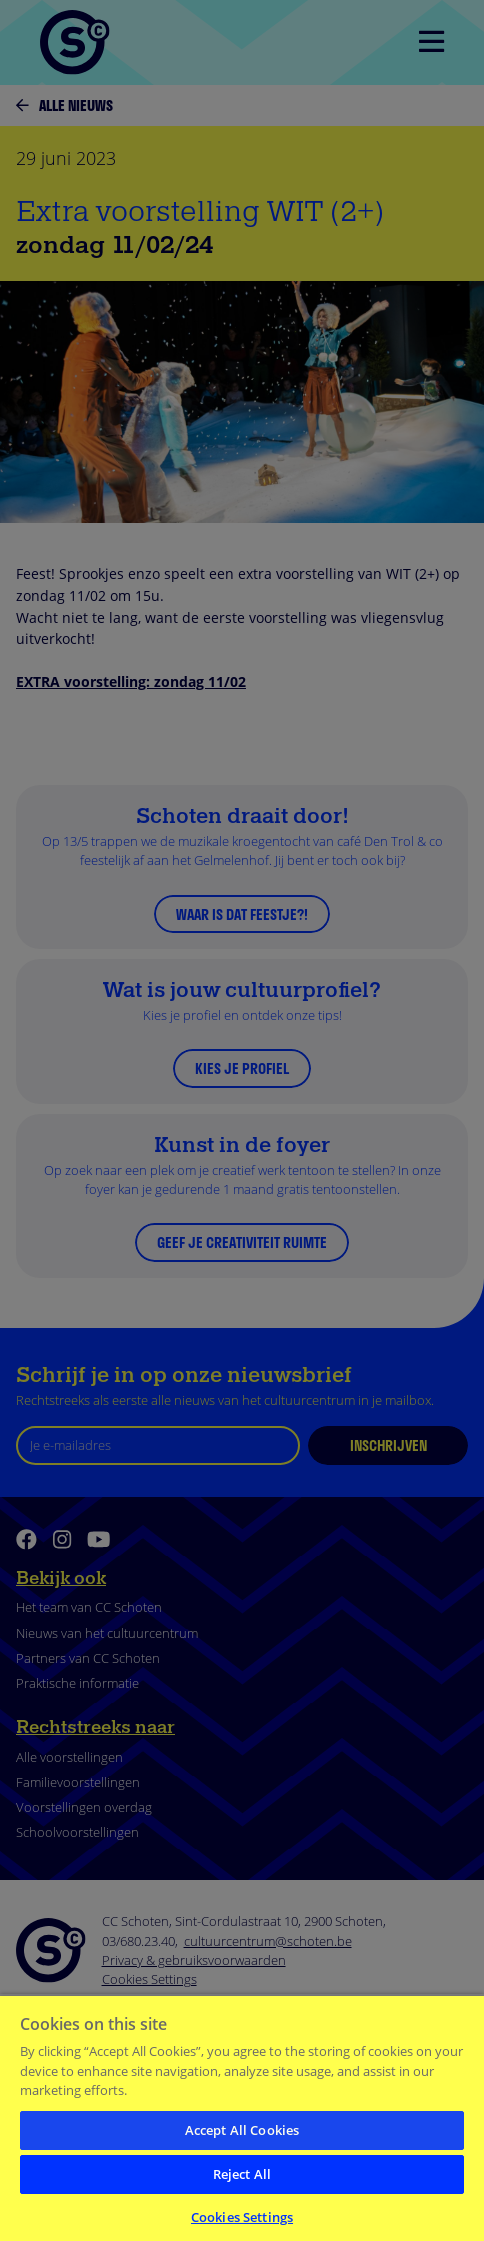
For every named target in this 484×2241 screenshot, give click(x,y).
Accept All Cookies (242, 2130)
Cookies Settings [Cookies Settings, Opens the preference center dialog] (242, 2217)
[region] (242, 2117)
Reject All (242, 2174)
